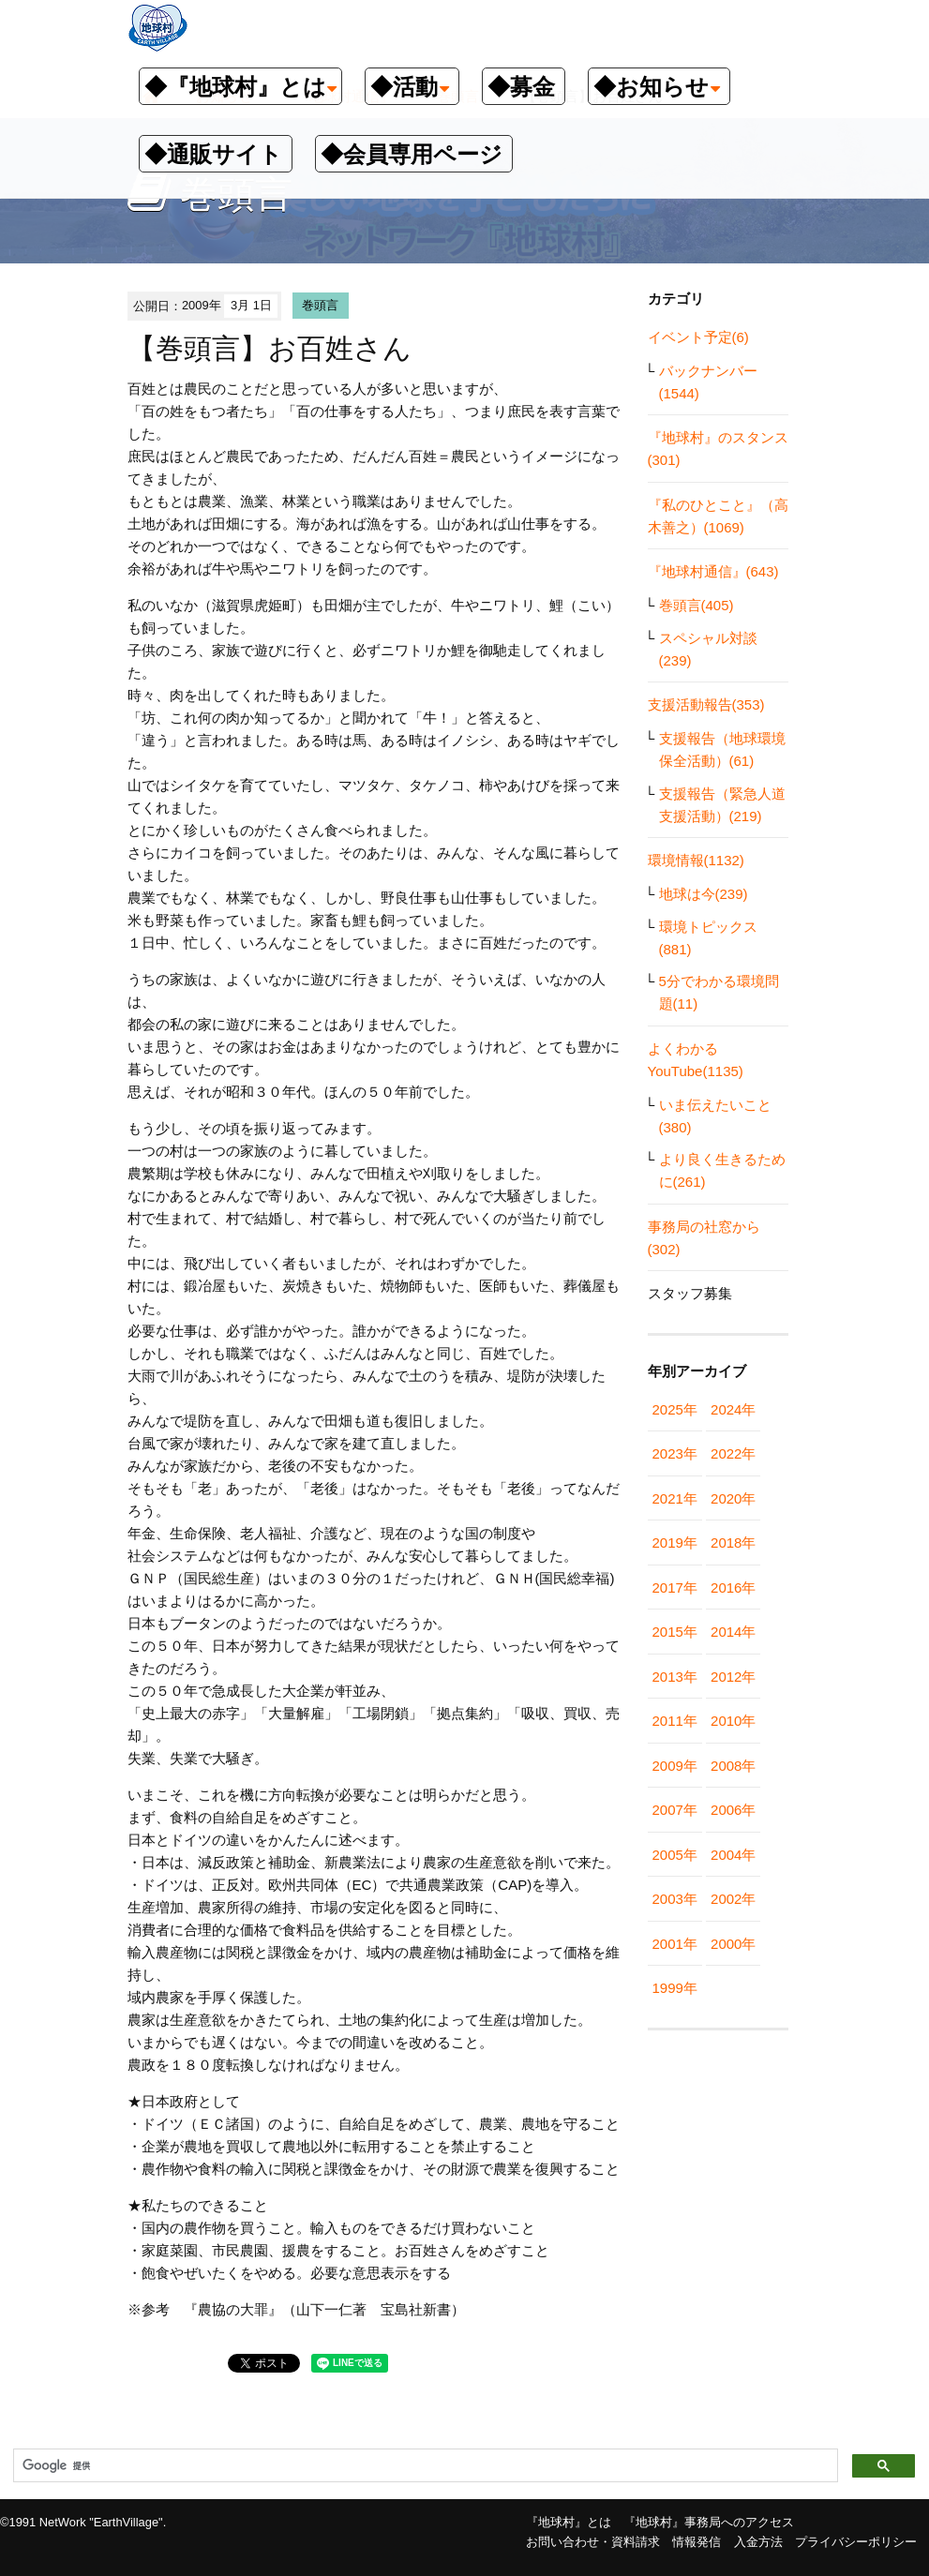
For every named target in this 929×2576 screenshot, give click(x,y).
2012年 (733, 1677)
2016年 (733, 1587)
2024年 (733, 1409)
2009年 (674, 1766)
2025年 (674, 1409)
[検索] (423, 2466)
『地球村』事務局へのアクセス (708, 2522)
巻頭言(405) (696, 605)
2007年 (674, 1810)
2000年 (733, 1944)
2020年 (733, 1498)
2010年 (733, 1721)
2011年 (674, 1721)
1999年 (674, 1988)
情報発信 (696, 2542)
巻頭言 (320, 305)
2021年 (674, 1498)
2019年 (674, 1542)
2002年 (733, 1899)
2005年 (674, 1855)
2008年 (733, 1766)
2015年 (674, 1632)
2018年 (733, 1542)
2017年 (674, 1587)
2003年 (674, 1899)
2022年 (733, 1453)
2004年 (733, 1855)
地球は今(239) (703, 894)
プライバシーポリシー (856, 2542)
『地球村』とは (568, 2522)
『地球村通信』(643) (713, 571)
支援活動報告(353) (706, 704)
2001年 (674, 1944)
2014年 (733, 1632)
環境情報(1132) (696, 860)
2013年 (674, 1677)
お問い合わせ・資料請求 (593, 2542)
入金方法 (758, 2542)
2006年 (733, 1810)
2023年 (674, 1453)
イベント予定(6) (698, 337)
